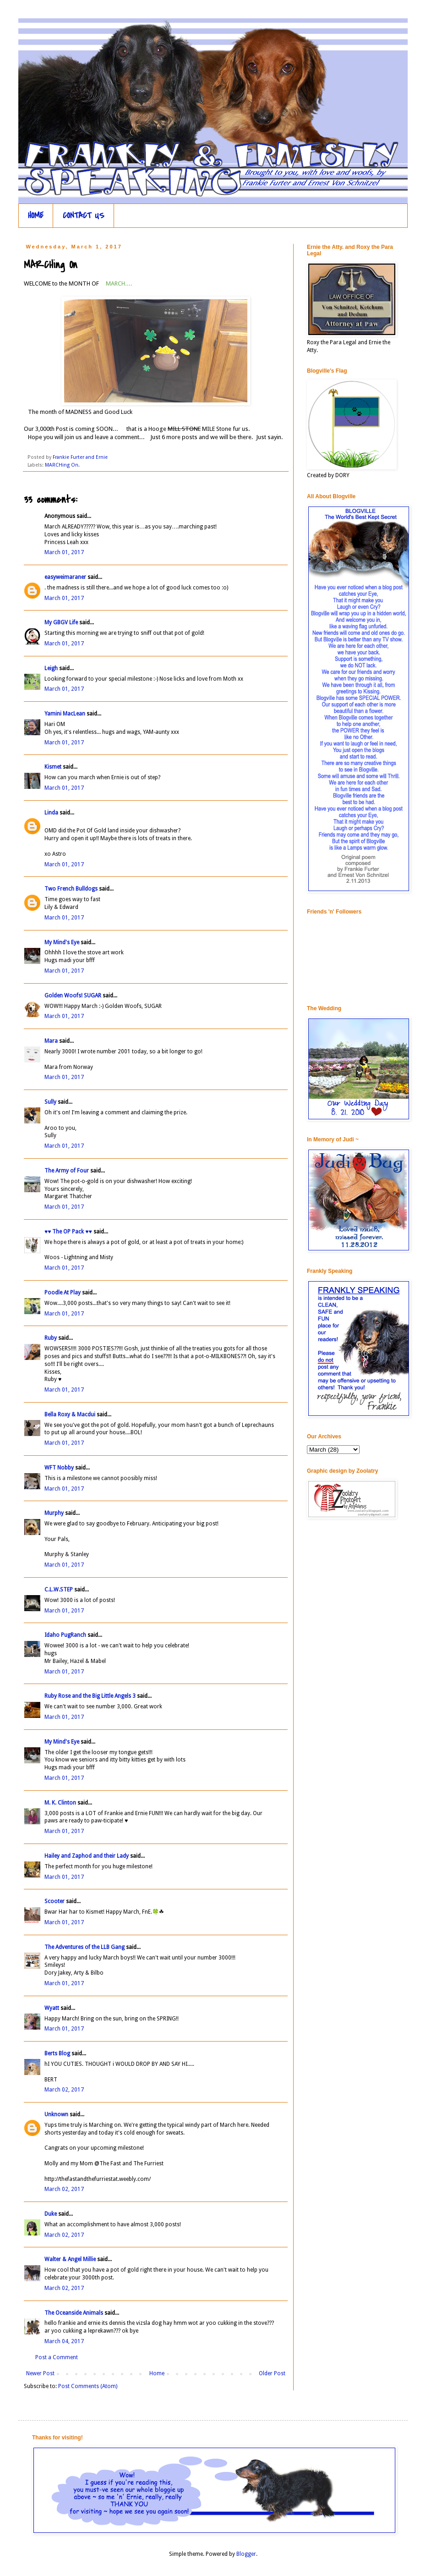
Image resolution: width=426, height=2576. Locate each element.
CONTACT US (83, 215)
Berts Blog (57, 2053)
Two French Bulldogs (71, 889)
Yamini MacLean (64, 713)
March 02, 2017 (64, 2089)
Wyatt (51, 2008)
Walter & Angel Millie (70, 2259)
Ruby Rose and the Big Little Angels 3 (90, 1696)
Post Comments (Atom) (87, 2386)
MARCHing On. (62, 465)
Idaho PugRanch (65, 1635)
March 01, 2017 (64, 552)
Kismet (52, 767)
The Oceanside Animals (73, 2313)
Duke (50, 2214)
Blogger (246, 2554)
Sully (50, 1102)
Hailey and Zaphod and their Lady (86, 1856)
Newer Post (40, 2373)
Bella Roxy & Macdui (69, 1414)
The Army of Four (66, 1170)
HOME (36, 215)
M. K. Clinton (60, 1803)
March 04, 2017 (64, 2341)
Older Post (272, 2373)
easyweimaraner (65, 577)
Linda (51, 812)
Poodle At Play (62, 1292)
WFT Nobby (59, 1467)
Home (156, 2373)
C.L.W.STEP (58, 1589)
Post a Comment (56, 2357)
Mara (51, 1041)
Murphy (54, 1513)
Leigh (51, 668)
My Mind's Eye (61, 942)
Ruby (50, 1338)
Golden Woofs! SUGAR (72, 995)
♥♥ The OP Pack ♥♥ (68, 1231)
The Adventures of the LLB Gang (84, 1947)
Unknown (56, 2114)
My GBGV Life (61, 622)
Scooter (54, 1901)
